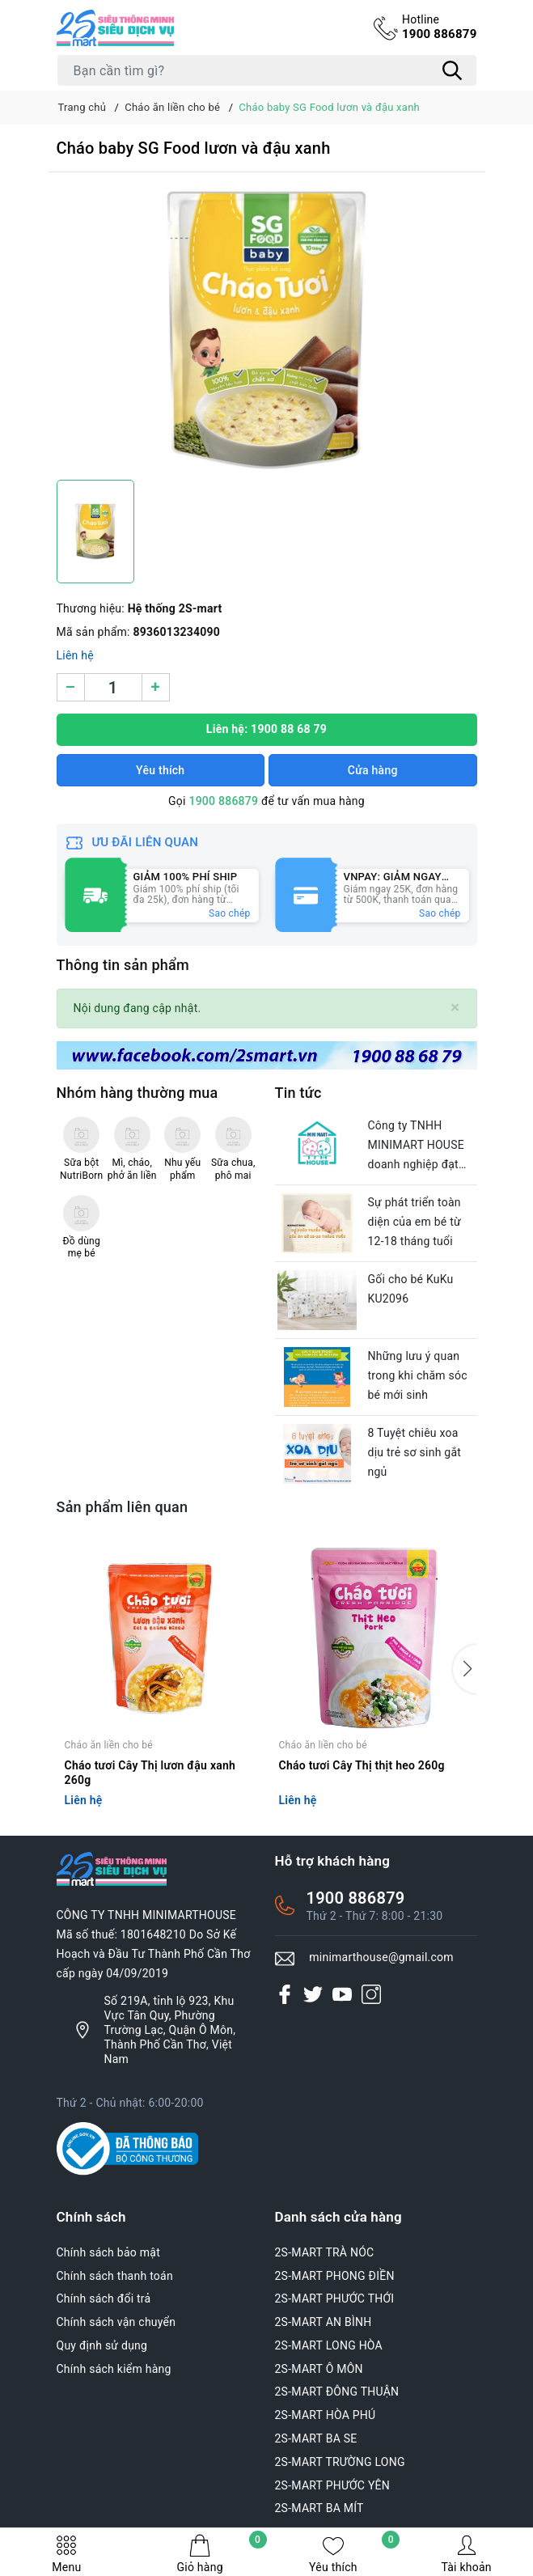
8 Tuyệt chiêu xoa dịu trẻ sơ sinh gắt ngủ (415, 1452)
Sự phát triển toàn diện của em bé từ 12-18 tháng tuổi (414, 1222)
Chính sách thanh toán (115, 2275)
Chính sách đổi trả (104, 2298)
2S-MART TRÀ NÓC (324, 2252)
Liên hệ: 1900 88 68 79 (266, 728)
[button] (465, 1669)
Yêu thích (354, 2554)
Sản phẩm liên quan (122, 1506)
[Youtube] (342, 1994)
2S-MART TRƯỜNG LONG (340, 2461)
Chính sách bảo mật (108, 2252)
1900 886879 (439, 26)
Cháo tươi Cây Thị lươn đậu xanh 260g (150, 1772)
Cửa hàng (373, 770)
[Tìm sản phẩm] (267, 70)
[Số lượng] (113, 687)
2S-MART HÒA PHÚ (325, 2415)
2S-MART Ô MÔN (319, 2368)
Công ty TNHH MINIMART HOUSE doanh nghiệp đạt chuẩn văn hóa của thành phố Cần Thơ (417, 1146)
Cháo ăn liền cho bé (109, 1745)
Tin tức (298, 1092)
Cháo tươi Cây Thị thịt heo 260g (362, 1765)
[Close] (455, 1007)
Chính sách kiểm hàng (114, 2368)
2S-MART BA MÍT (319, 2508)
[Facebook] (284, 1994)
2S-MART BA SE (316, 2438)
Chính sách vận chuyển (116, 2321)
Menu (66, 2554)
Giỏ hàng (221, 2554)
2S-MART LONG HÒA (329, 2345)
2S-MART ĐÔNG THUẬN (337, 2391)
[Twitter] (313, 1994)
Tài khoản (466, 2554)
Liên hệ (75, 655)
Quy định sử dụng (102, 2345)
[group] (267, 330)
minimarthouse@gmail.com (381, 1957)
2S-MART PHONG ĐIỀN (335, 2275)
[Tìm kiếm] (453, 70)
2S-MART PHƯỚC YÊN (333, 2485)
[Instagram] (371, 1994)
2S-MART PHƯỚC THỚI (335, 2298)
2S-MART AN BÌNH (323, 2321)
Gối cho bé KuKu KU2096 (411, 1289)
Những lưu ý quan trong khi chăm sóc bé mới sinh (417, 1375)
